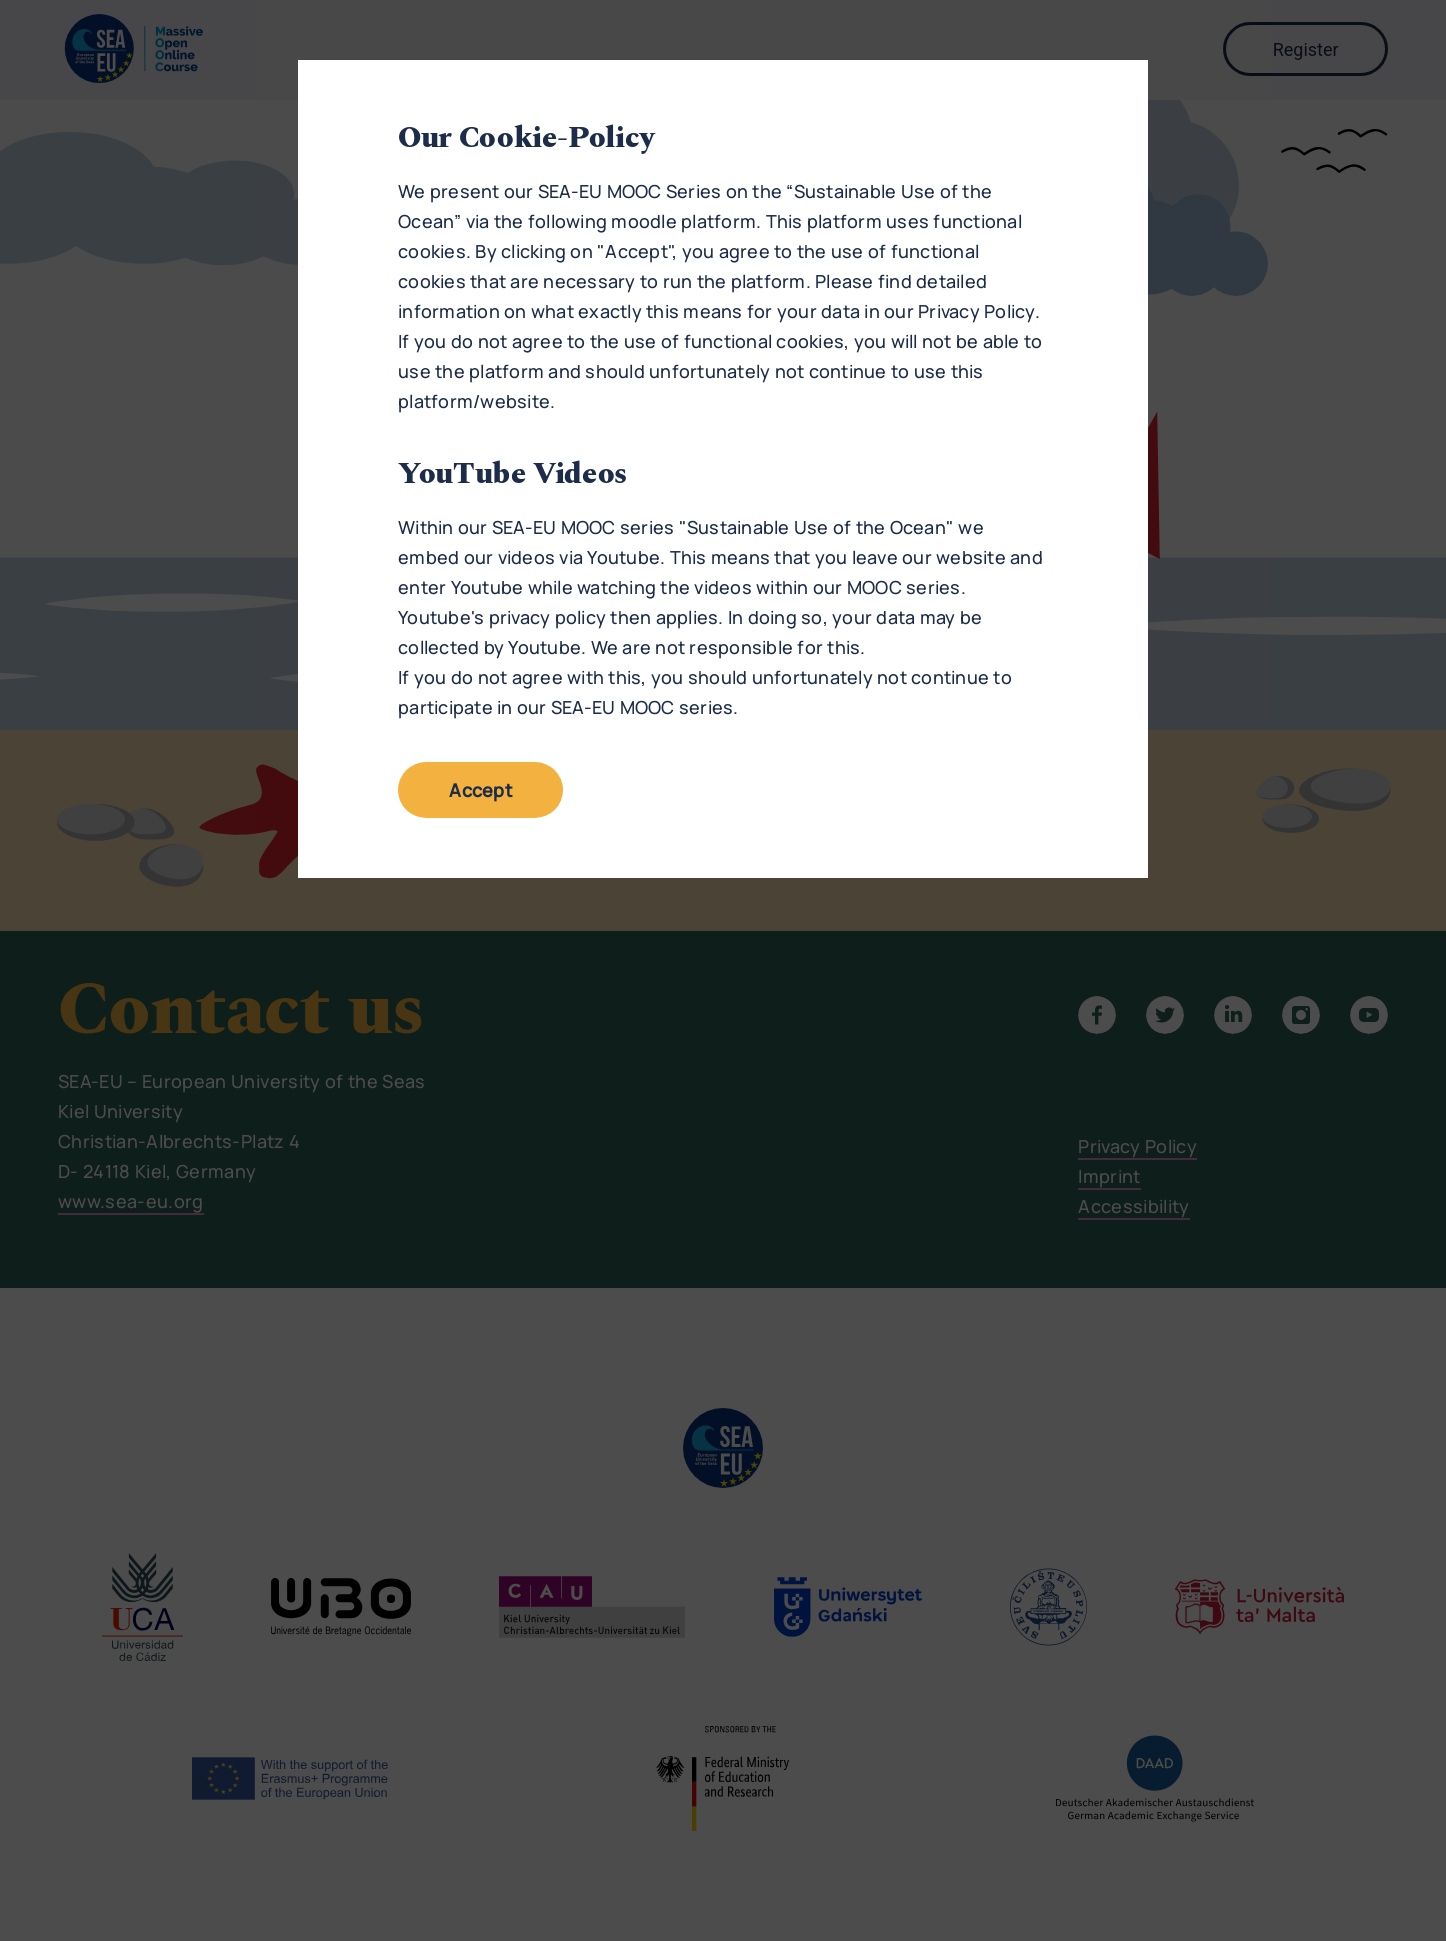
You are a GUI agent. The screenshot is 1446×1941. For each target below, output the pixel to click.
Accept (480, 790)
